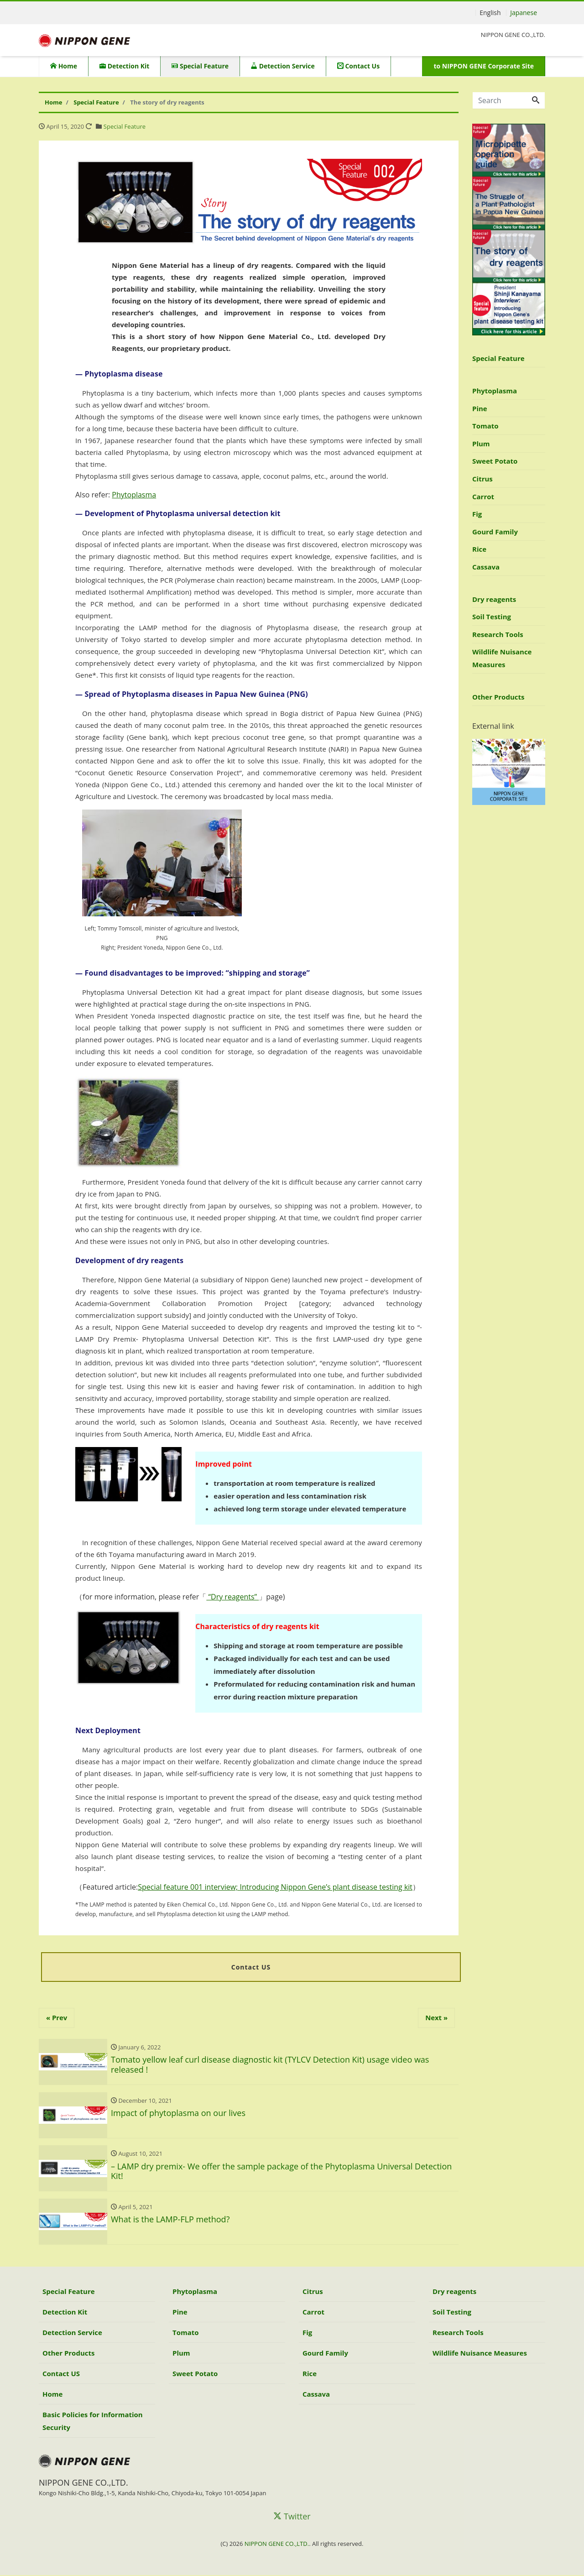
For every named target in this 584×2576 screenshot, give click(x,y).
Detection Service (283, 66)
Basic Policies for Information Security (92, 2422)
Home (63, 66)
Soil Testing (491, 616)
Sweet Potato (494, 460)
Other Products (498, 696)
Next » (436, 2017)
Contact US (61, 2374)
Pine (479, 408)
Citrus (482, 478)
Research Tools (497, 634)
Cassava (486, 566)
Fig (477, 513)
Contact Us (358, 66)
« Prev (57, 2017)
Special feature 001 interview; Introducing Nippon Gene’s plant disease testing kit (275, 1887)
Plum (481, 443)
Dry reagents (494, 599)
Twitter (291, 2517)
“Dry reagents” (232, 1597)
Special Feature (200, 66)
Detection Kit (124, 66)
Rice (479, 549)
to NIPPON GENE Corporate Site (483, 66)
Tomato (485, 425)
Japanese (523, 13)
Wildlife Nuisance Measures (502, 658)
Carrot (483, 496)
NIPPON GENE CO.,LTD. (277, 2544)
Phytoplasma (134, 495)
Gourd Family (495, 531)
